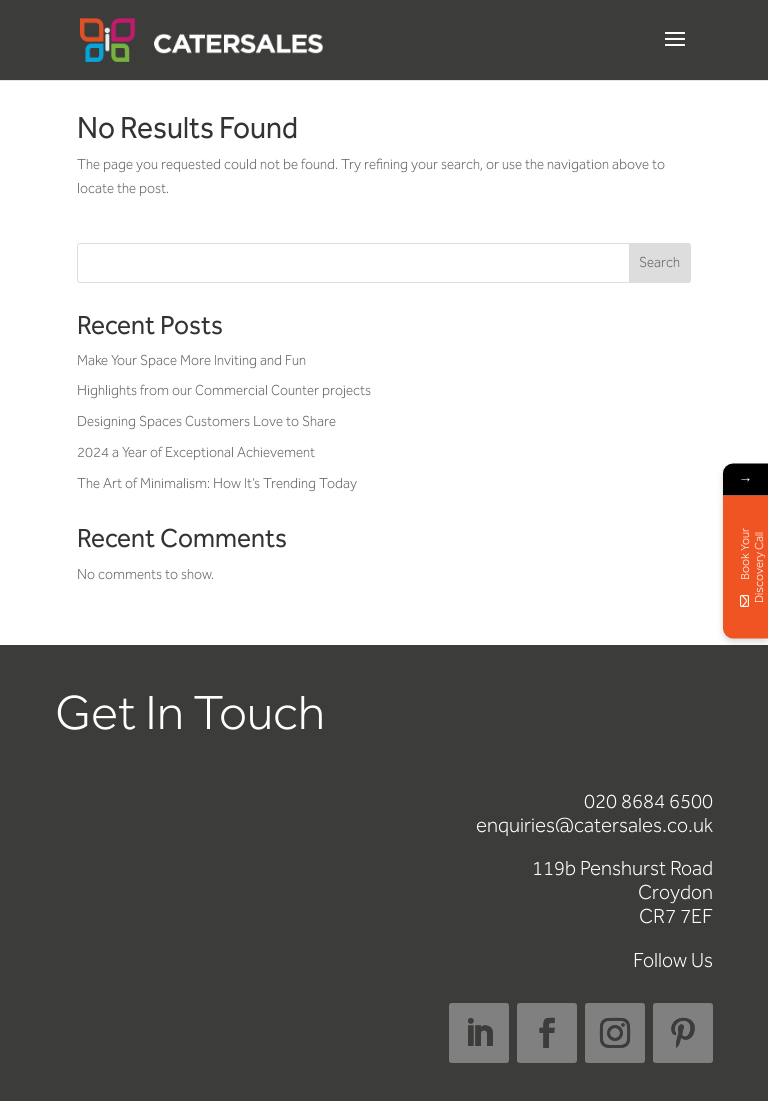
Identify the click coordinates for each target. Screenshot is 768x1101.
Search (659, 262)
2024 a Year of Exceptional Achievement (196, 452)
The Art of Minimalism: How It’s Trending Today (217, 483)
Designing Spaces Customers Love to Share (206, 421)
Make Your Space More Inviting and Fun (191, 360)
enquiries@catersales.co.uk (594, 825)
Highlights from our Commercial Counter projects (224, 390)
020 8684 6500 (648, 801)
